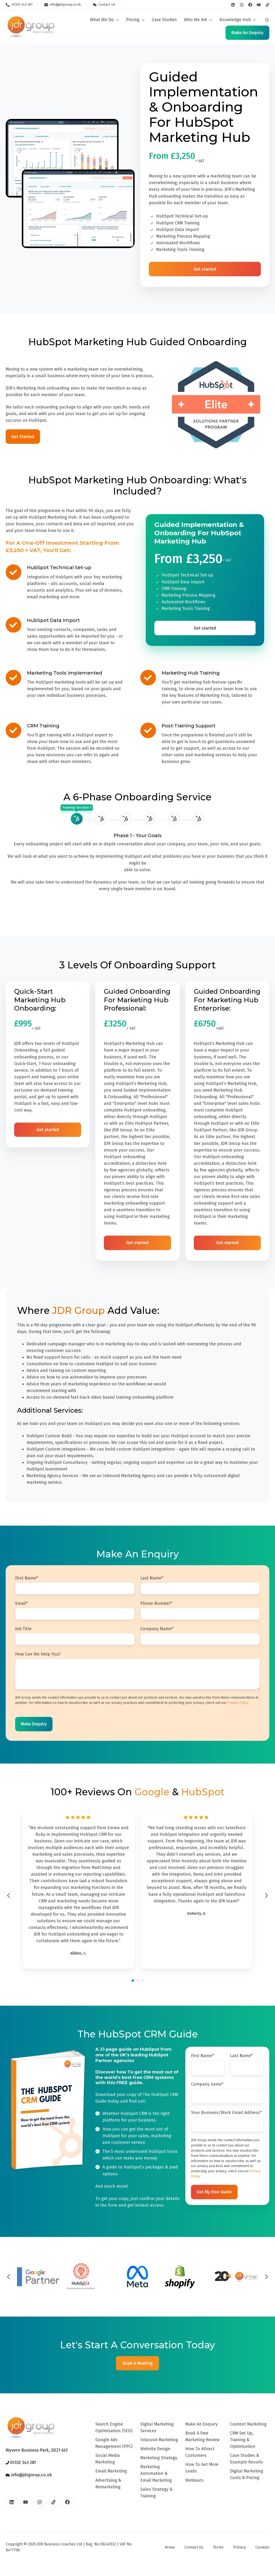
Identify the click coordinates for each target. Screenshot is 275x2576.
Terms (218, 2547)
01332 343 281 (21, 2462)
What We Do (102, 19)
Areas (170, 2547)
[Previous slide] (8, 1895)
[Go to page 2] (137, 1980)
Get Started (22, 436)
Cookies (262, 2547)
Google (151, 1792)
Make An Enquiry (201, 2424)
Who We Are (195, 19)
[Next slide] (266, 1895)
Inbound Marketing (159, 2439)
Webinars (194, 2480)
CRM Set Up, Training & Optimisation (242, 2440)
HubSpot (202, 1792)
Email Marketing (111, 2471)
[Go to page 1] (133, 1980)
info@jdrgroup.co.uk (29, 2474)
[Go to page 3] (142, 1980)
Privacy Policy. (238, 1703)
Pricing (132, 19)
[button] (267, 20)
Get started (205, 269)
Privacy (239, 2547)
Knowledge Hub (235, 19)
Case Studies (164, 19)
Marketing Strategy (158, 2457)
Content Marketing (248, 2424)
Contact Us (193, 2547)
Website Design (155, 2448)
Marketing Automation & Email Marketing (156, 2473)
